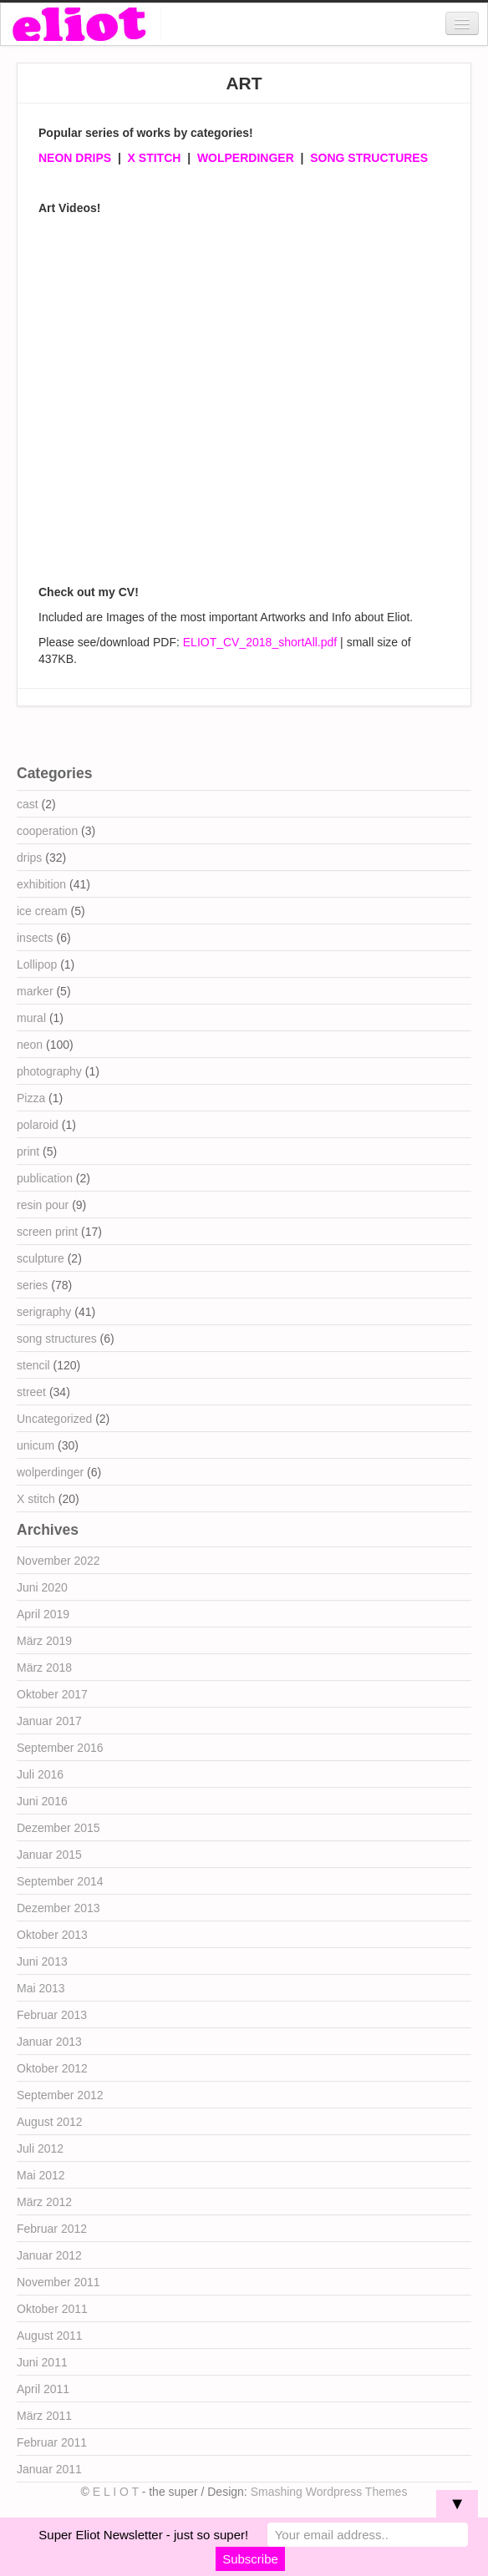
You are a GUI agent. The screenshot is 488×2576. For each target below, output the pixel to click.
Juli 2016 (40, 1774)
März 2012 (44, 2202)
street (31, 1392)
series (32, 1285)
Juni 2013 (42, 1961)
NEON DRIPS (74, 157)
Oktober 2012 (52, 2068)
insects (35, 937)
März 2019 (44, 1640)
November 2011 (58, 2282)
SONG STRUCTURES (369, 157)
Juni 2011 (42, 2362)
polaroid (37, 1124)
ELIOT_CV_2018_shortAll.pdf (260, 642)
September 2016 (60, 1747)
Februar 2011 (52, 2442)
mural (31, 1018)
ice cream (42, 911)
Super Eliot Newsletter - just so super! (143, 2535)
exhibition (41, 884)
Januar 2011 (49, 2469)
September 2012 (60, 2095)
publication (45, 1178)
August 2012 (50, 2121)
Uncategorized (54, 1418)
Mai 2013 (41, 1988)
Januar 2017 (49, 1721)
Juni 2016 (42, 1801)
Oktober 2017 (52, 1694)
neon (30, 1044)
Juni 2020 (42, 1587)
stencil (33, 1365)
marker (35, 991)
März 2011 (44, 2415)
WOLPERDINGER (245, 157)
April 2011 (43, 2389)
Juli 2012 (40, 2148)
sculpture (40, 1258)
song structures (57, 1338)
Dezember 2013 (58, 1908)
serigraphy (44, 1311)
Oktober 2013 (52, 1934)
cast (27, 804)
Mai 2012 (41, 2175)
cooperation (47, 831)
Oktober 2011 (52, 2308)
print (28, 1151)
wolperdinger (50, 1472)
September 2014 (60, 1881)
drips (29, 857)
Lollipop (37, 964)
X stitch (36, 1499)
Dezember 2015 (58, 1828)
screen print (47, 1231)
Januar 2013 (49, 2041)
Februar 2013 (52, 2015)
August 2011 (50, 2335)
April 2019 (43, 1614)
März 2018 (44, 1667)
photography (49, 1071)
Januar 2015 (49, 1854)
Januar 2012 (49, 2255)
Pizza (31, 1098)
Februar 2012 (52, 2228)
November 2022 (58, 1560)
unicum (35, 1445)
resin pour (43, 1205)
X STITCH (154, 157)
